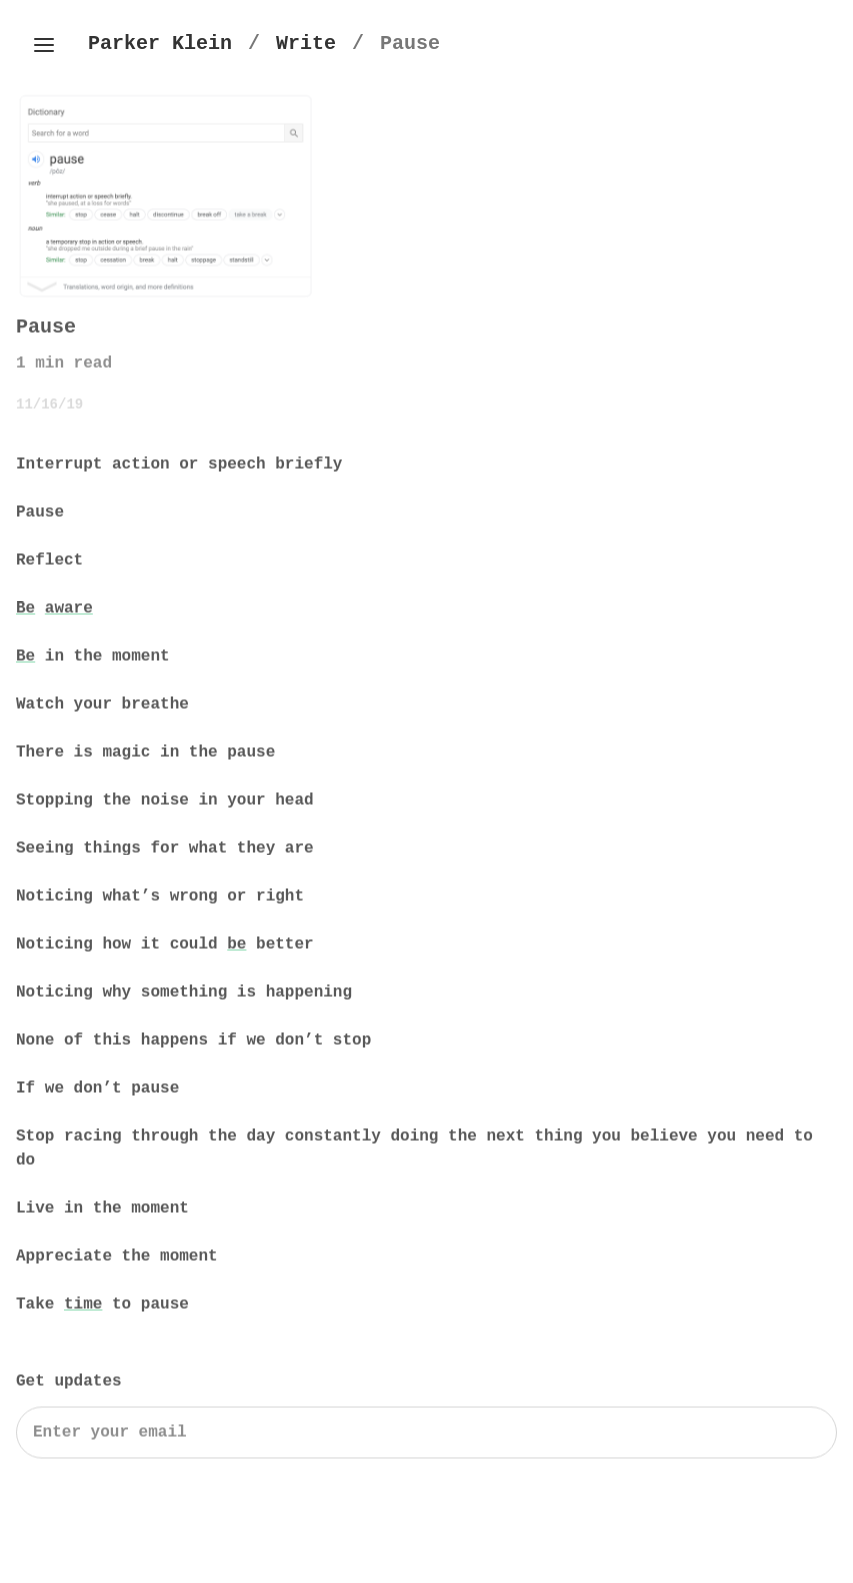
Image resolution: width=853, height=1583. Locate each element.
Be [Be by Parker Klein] (25, 611)
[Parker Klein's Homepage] (160, 43)
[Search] (426, 1435)
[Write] (306, 43)
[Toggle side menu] (44, 45)
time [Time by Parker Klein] (83, 1307)
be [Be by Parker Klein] (236, 947)
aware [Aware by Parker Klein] (69, 611)
